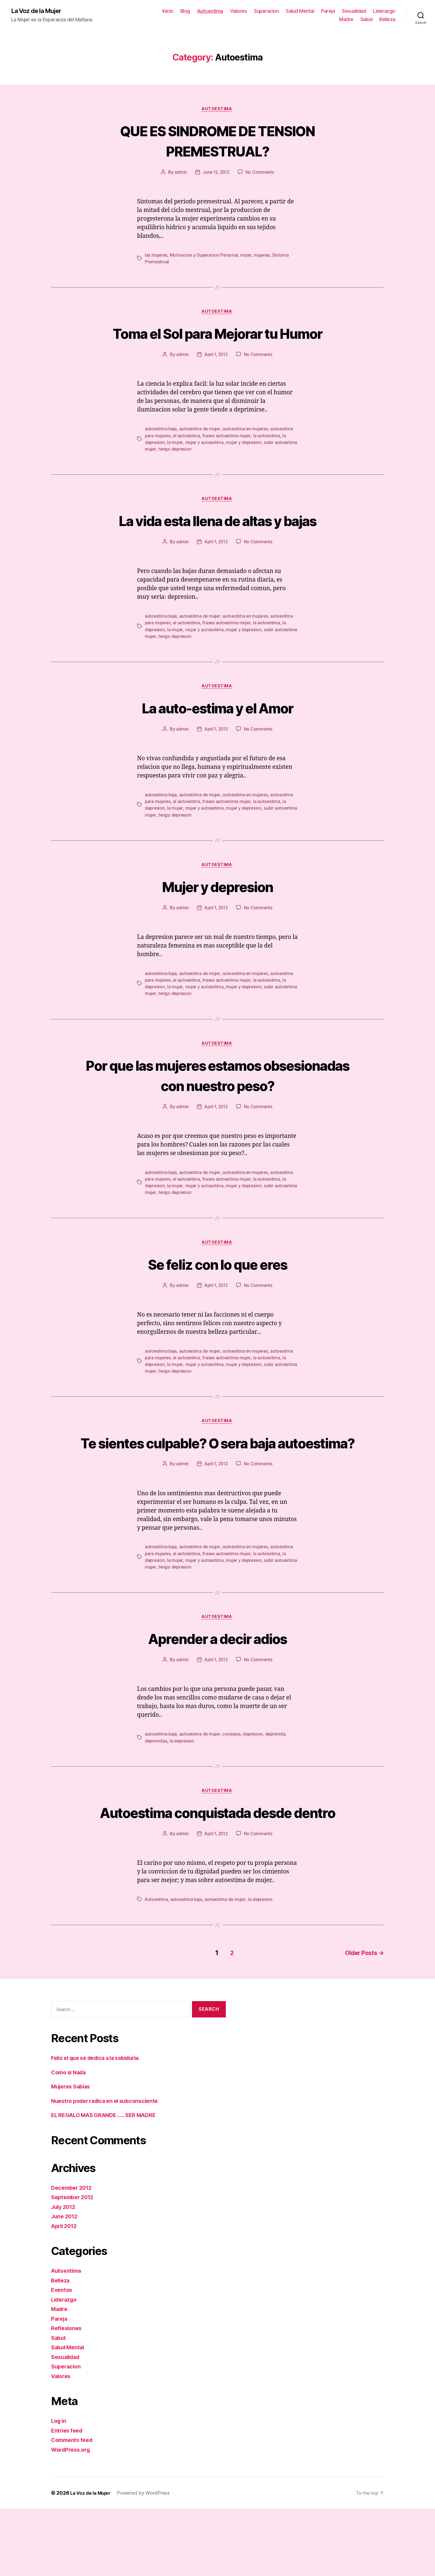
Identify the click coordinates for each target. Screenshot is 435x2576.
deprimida (277, 1782)
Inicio (167, 11)
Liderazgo (384, 11)
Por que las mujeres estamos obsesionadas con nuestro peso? (217, 1100)
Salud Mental (300, 11)
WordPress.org (72, 2517)
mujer (247, 256)
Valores (238, 11)
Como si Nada (70, 2139)
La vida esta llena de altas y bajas (217, 543)
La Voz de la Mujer (38, 11)
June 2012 (65, 2283)
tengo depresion (199, 471)
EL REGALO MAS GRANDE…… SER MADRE (108, 2182)
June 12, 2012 (215, 173)
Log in (59, 2488)
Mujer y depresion (217, 910)
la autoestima (268, 458)
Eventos (62, 2357)
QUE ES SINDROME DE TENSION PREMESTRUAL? (218, 141)
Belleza (387, 19)
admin (179, 173)
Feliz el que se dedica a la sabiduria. (101, 2125)
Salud (366, 19)
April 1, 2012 (216, 377)
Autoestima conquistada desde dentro (217, 1870)
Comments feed (73, 2507)
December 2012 (73, 2255)
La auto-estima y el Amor (217, 731)
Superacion (266, 11)
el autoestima (187, 458)
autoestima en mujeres (247, 451)
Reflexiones (67, 2395)
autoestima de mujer (200, 451)
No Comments (260, 173)
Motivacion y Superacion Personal (204, 256)
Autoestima (210, 11)
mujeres (263, 256)
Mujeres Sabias (72, 2153)
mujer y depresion (245, 464)
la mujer (176, 464)
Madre (346, 19)
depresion (254, 1782)
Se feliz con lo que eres (217, 1289)
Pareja (328, 11)
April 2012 (65, 2293)
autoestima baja (161, 451)
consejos (233, 1782)
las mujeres (156, 256)
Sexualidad (354, 11)
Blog (185, 11)
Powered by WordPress (146, 2560)
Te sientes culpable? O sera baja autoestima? (217, 1479)
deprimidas (156, 1788)
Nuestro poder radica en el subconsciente (109, 2168)
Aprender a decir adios (217, 1685)
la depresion (182, 1788)
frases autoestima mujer (228, 458)
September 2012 (74, 2264)
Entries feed (68, 2497)
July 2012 (64, 2274)
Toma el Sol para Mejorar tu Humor (217, 345)
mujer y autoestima (205, 464)
